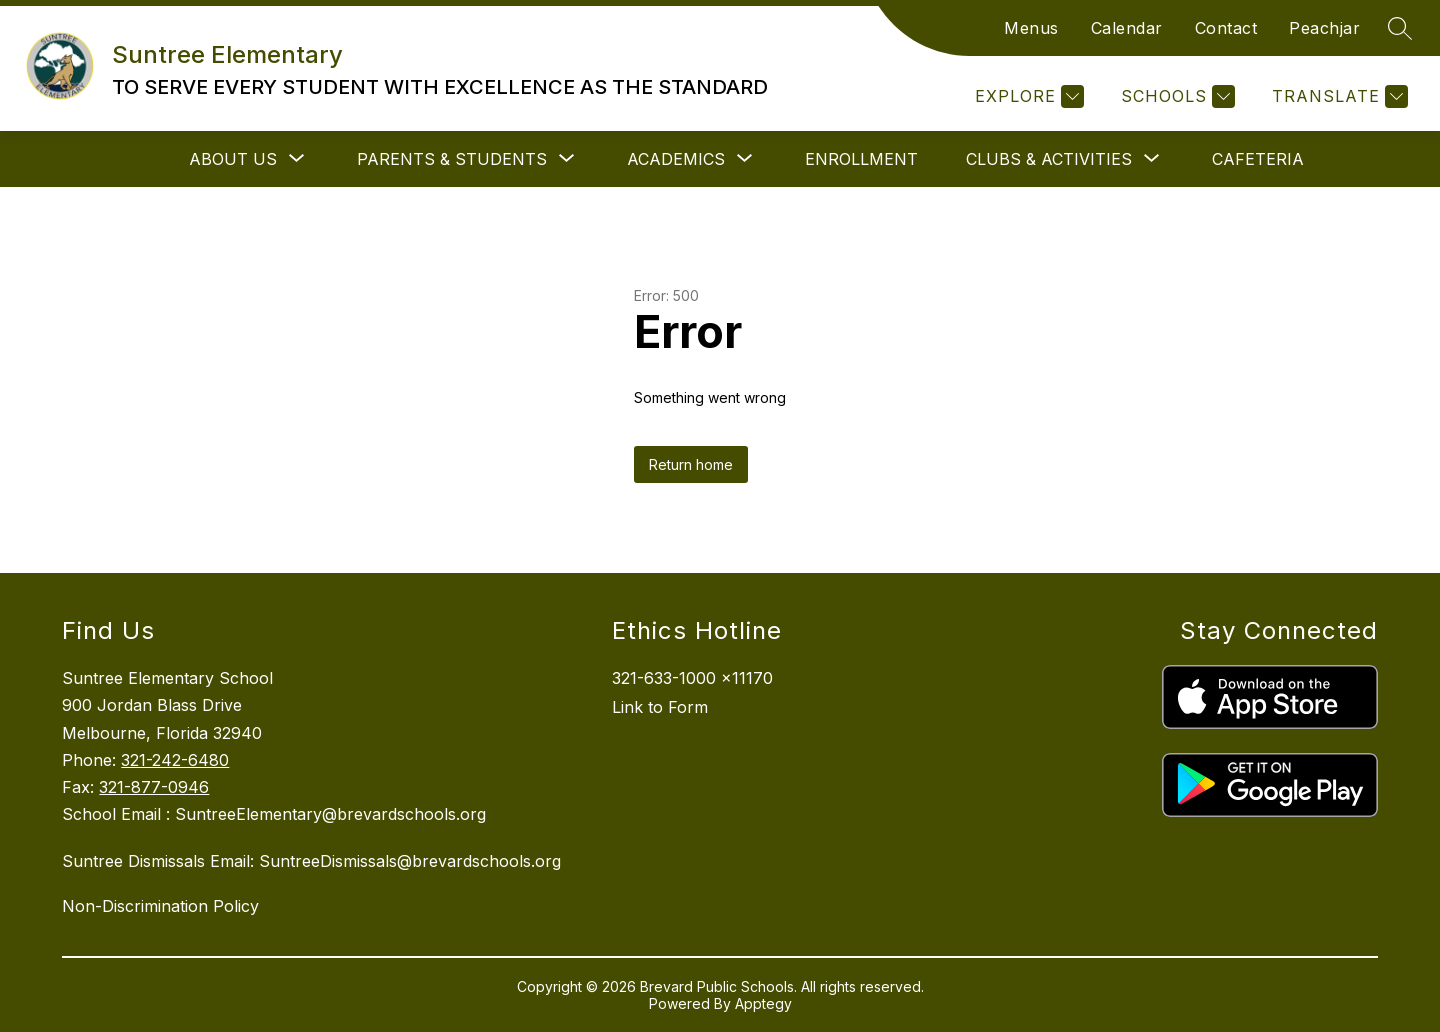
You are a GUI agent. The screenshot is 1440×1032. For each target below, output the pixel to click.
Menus (1031, 28)
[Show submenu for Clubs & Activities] (1049, 159)
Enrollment (861, 159)
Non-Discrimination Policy (160, 906)
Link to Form (660, 707)
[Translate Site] (1337, 96)
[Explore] (1027, 96)
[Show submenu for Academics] (676, 159)
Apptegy (763, 1003)
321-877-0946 (154, 787)
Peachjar (1324, 28)
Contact (1226, 28)
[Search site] (1400, 28)
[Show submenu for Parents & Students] (452, 159)
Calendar (1127, 28)
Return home (691, 464)
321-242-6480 (175, 760)
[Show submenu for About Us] (233, 159)
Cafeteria (1258, 159)
